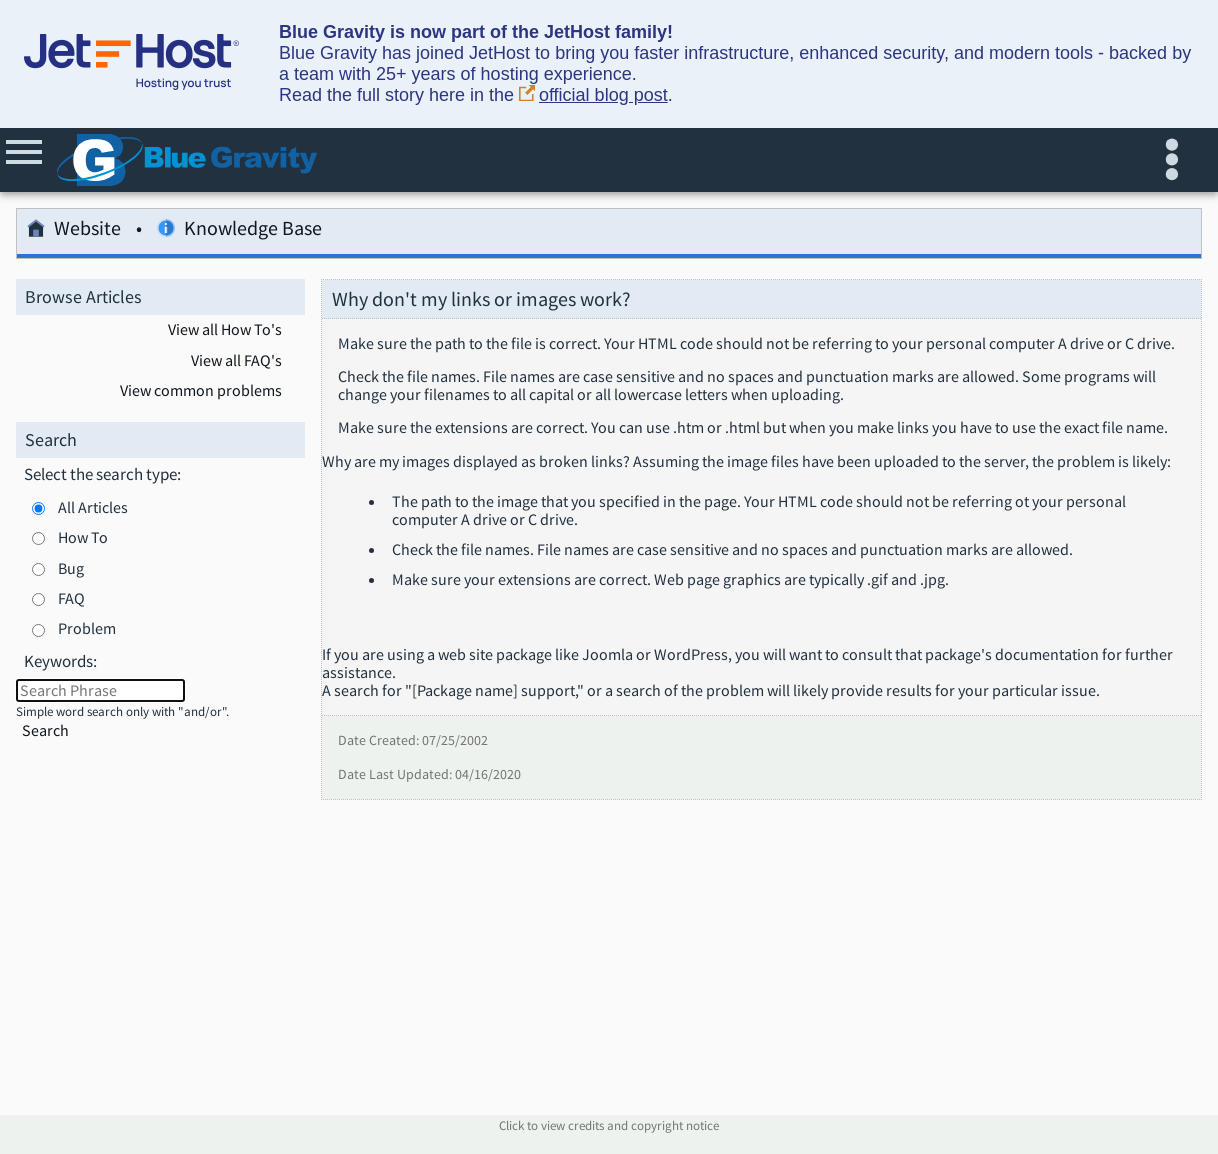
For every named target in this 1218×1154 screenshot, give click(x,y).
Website (74, 231)
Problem (87, 628)
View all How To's (225, 330)
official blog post (593, 95)
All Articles (93, 507)
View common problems (201, 391)
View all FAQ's (236, 361)
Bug (71, 568)
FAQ (71, 598)
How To (83, 537)
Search (45, 730)
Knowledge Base (239, 231)
